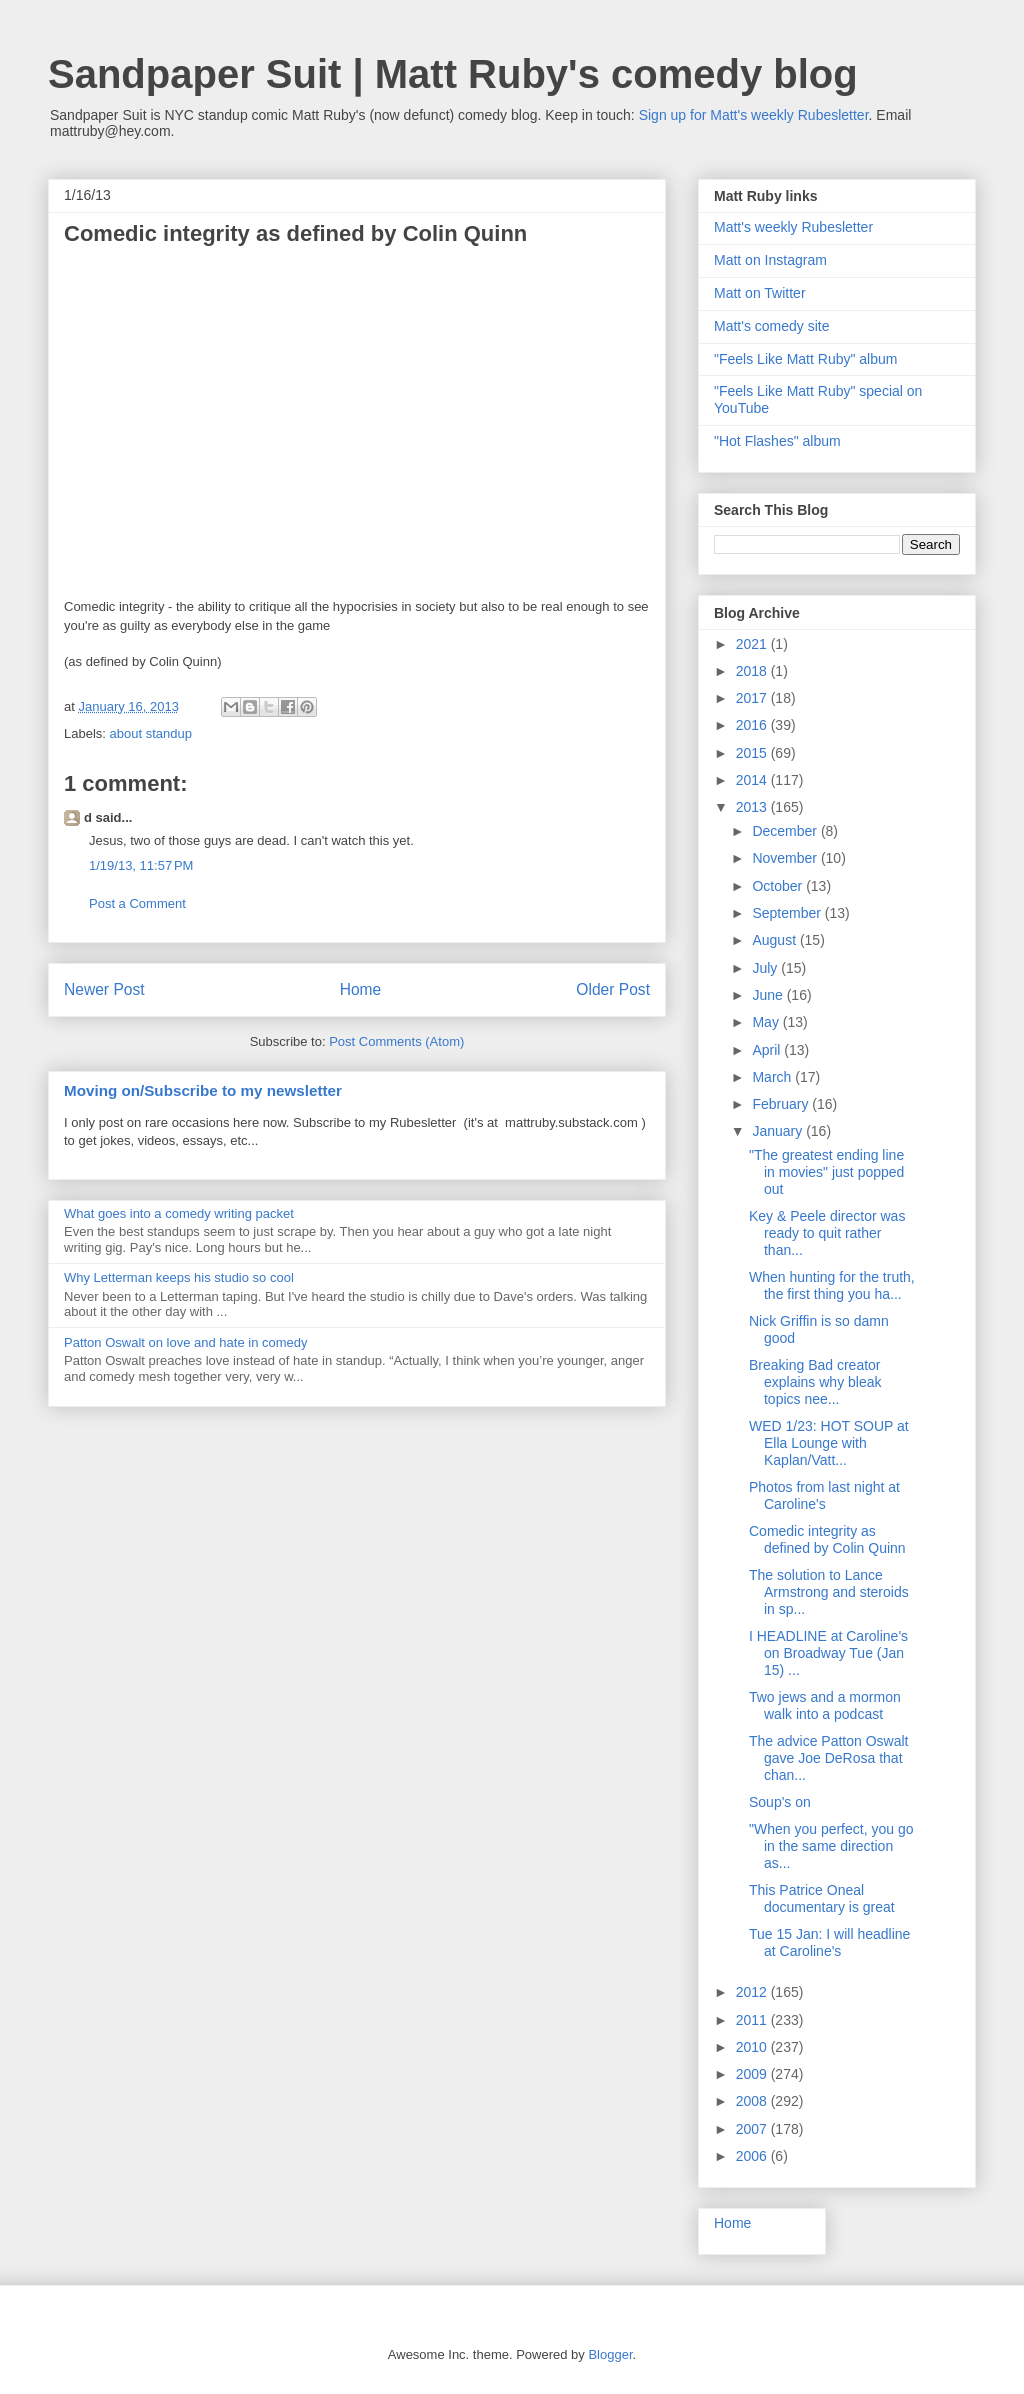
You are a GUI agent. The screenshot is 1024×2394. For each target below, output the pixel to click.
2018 (753, 671)
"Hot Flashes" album (777, 441)
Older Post (613, 989)
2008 (753, 2101)
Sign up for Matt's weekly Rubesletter (754, 115)
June (769, 995)
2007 (753, 2129)
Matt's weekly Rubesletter (793, 227)
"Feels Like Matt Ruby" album (805, 359)
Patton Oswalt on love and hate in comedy (186, 1342)
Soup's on (780, 1802)
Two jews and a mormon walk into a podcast (825, 1705)
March (773, 1077)
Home (361, 989)
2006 (753, 2156)
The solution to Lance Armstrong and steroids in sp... (829, 1592)
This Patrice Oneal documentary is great (822, 1898)
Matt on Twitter (760, 293)
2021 (753, 644)
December (786, 831)
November (786, 858)
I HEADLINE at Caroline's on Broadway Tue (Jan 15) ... (828, 1653)
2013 (753, 807)
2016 (753, 725)
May (767, 1022)
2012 (753, 1992)
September (788, 913)
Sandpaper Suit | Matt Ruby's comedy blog (453, 74)
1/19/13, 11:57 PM (141, 865)
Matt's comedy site (772, 326)
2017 (753, 698)
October (779, 886)
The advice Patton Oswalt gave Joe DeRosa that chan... (829, 1758)
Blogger (610, 2354)
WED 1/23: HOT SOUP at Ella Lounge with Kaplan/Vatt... (829, 1443)
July (766, 968)
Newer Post (104, 989)
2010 (753, 2047)
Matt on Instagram (770, 260)
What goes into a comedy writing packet (179, 1213)
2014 (753, 780)
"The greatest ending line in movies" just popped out (826, 1172)
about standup (151, 733)
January (779, 1131)
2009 (753, 2074)
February (782, 1104)
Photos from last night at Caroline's (824, 1495)
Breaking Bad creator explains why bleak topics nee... (815, 1382)
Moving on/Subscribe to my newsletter (203, 1090)
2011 (753, 2020)
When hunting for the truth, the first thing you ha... (832, 1285)
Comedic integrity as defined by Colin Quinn (827, 1539)
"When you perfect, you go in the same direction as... (831, 1846)
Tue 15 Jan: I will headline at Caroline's (829, 1942)
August (775, 940)
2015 (753, 753)
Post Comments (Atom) (396, 1041)
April (768, 1050)
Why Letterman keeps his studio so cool (179, 1277)
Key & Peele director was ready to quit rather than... (827, 1233)
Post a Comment (137, 903)
